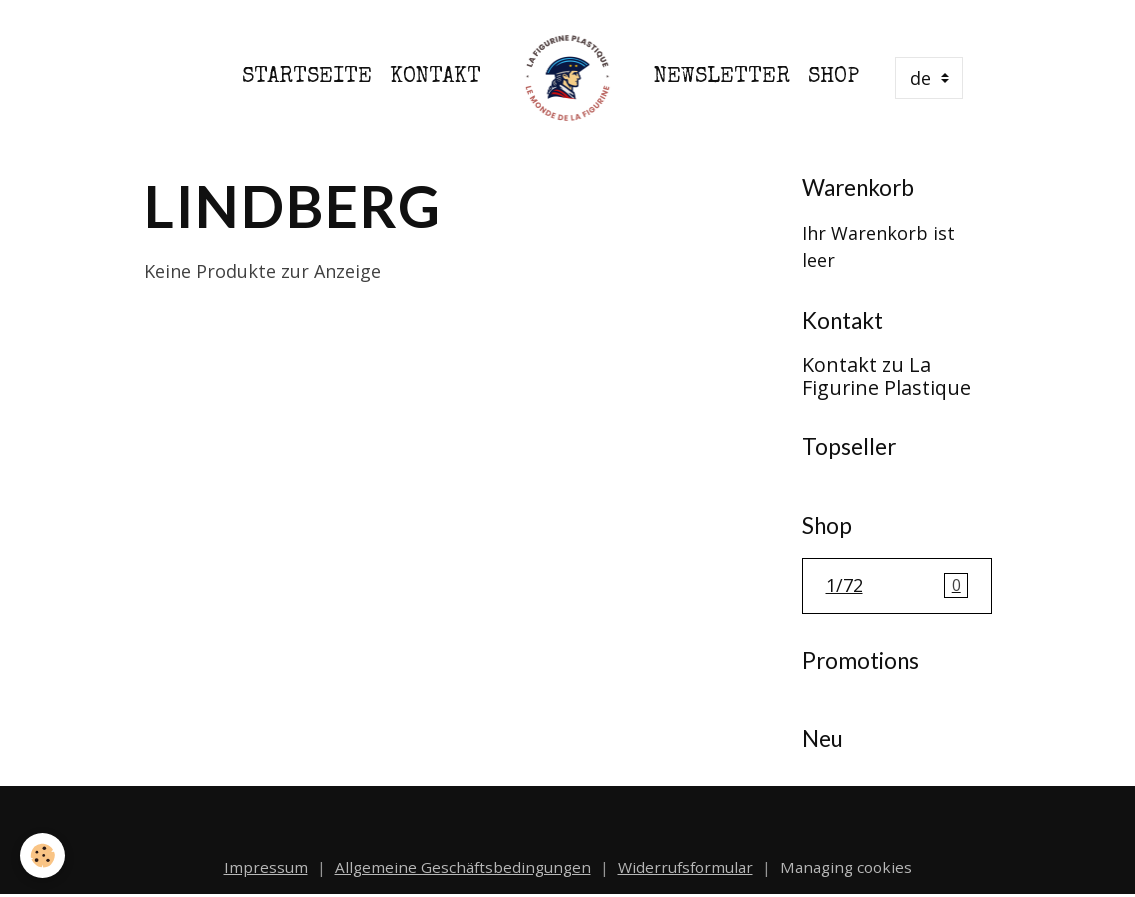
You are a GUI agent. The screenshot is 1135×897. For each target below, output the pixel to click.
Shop (833, 77)
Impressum (266, 867)
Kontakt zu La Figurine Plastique (886, 376)
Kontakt (435, 77)
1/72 (897, 586)
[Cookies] (42, 855)
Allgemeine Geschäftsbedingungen (463, 867)
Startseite (307, 77)
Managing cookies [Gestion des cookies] (846, 867)
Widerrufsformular (685, 867)
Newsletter (722, 77)
